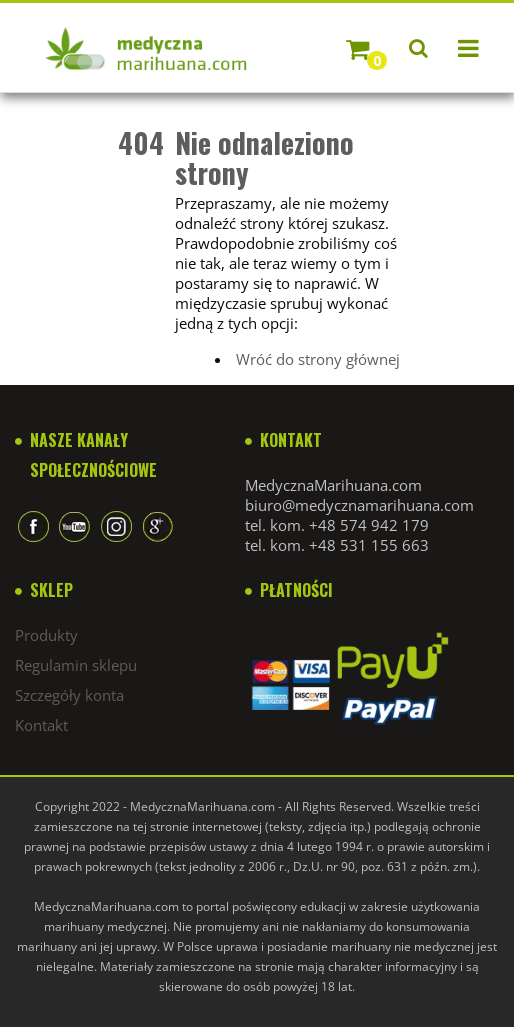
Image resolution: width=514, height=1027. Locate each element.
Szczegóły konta (69, 695)
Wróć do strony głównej (318, 359)
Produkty (46, 635)
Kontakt (41, 725)
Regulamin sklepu (76, 665)
